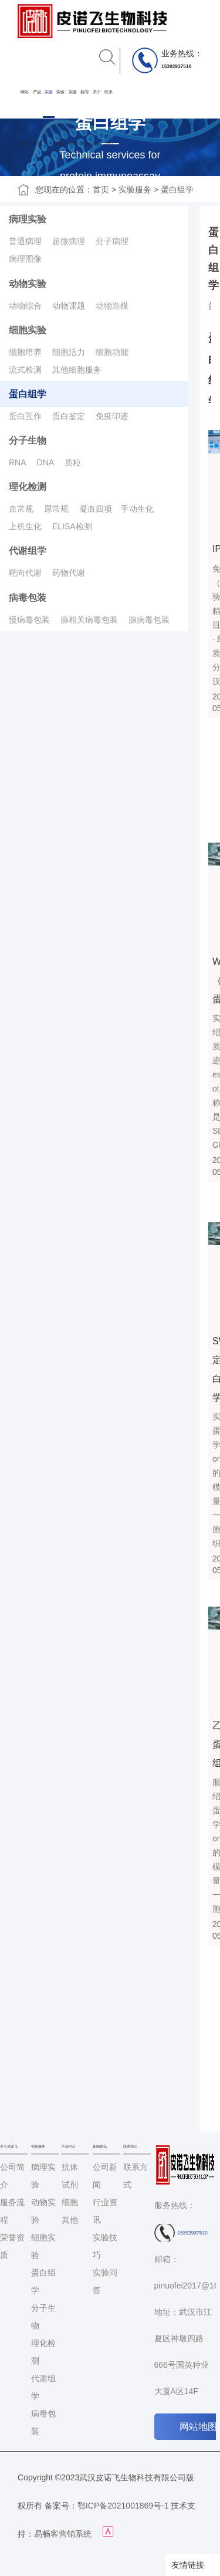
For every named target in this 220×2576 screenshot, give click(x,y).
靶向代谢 (25, 572)
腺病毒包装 (149, 619)
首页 (101, 189)
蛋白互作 (25, 416)
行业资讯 (105, 2211)
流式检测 (25, 369)
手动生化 (137, 508)
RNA (17, 462)
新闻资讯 (84, 118)
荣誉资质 (12, 2246)
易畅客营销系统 (63, 2533)
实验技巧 (105, 2246)
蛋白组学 (177, 189)
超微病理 (68, 241)
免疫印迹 (112, 416)
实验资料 (73, 118)
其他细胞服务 (76, 369)
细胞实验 (27, 330)
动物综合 (25, 305)
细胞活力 (68, 352)
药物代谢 (68, 572)
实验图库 (60, 118)
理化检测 (27, 487)
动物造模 (112, 305)
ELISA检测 (72, 526)
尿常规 (56, 508)
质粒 (73, 462)
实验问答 (105, 2281)
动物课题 (68, 305)
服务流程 (12, 2211)
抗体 (70, 2167)
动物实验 (27, 284)
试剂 (70, 2184)
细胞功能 (112, 352)
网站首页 (25, 118)
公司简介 (12, 2175)
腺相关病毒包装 (89, 619)
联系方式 (135, 2175)
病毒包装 (27, 598)
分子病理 (112, 241)
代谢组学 (27, 551)
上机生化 (25, 526)
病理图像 (25, 258)
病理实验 (27, 219)
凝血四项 (95, 508)
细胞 (70, 2202)
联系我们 (108, 118)
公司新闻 (105, 2175)
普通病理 (25, 241)
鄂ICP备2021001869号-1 (123, 2505)
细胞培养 (25, 352)
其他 (70, 2220)
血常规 (21, 508)
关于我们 (97, 118)
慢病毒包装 (29, 619)
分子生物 (27, 440)
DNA (46, 462)
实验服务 (49, 118)
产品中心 (37, 118)
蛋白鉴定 (68, 416)
